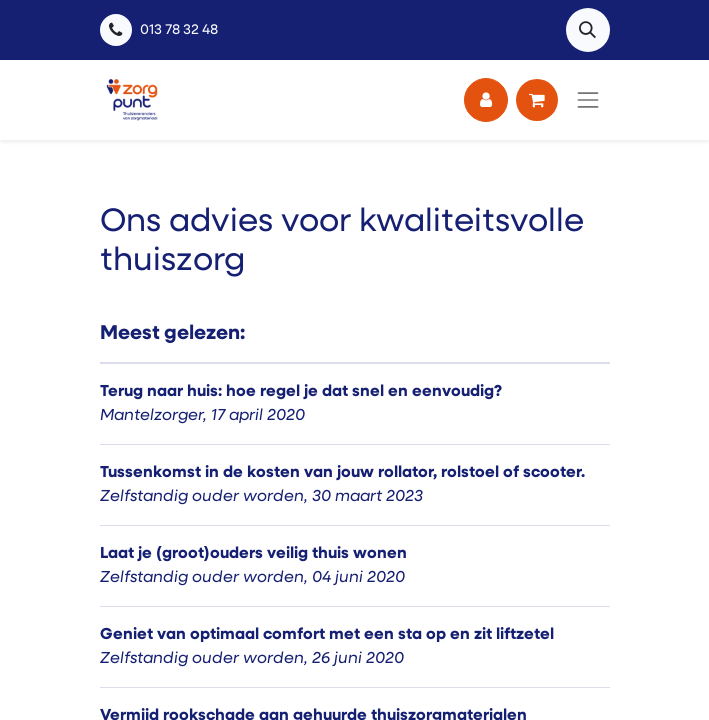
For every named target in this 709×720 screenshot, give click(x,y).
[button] (588, 30)
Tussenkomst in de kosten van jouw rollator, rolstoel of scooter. (342, 473)
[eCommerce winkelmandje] (537, 100)
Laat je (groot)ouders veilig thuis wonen (253, 554)
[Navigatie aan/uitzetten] (588, 100)
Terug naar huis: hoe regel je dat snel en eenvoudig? (301, 392)
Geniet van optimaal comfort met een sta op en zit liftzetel (327, 635)
